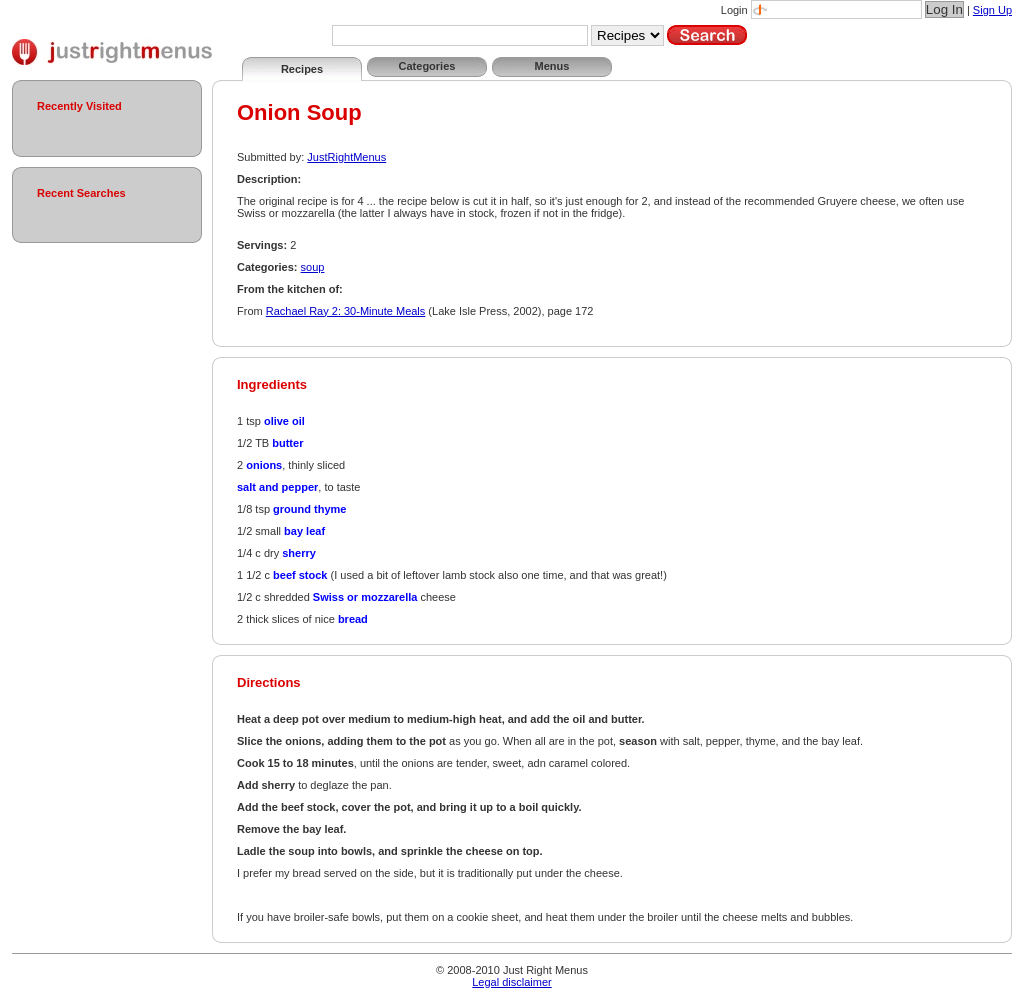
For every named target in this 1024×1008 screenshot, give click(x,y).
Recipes (302, 69)
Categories (427, 66)
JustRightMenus (346, 157)
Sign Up (992, 10)
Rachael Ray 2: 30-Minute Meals (346, 311)
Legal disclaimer (511, 982)
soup (313, 267)
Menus (552, 66)
